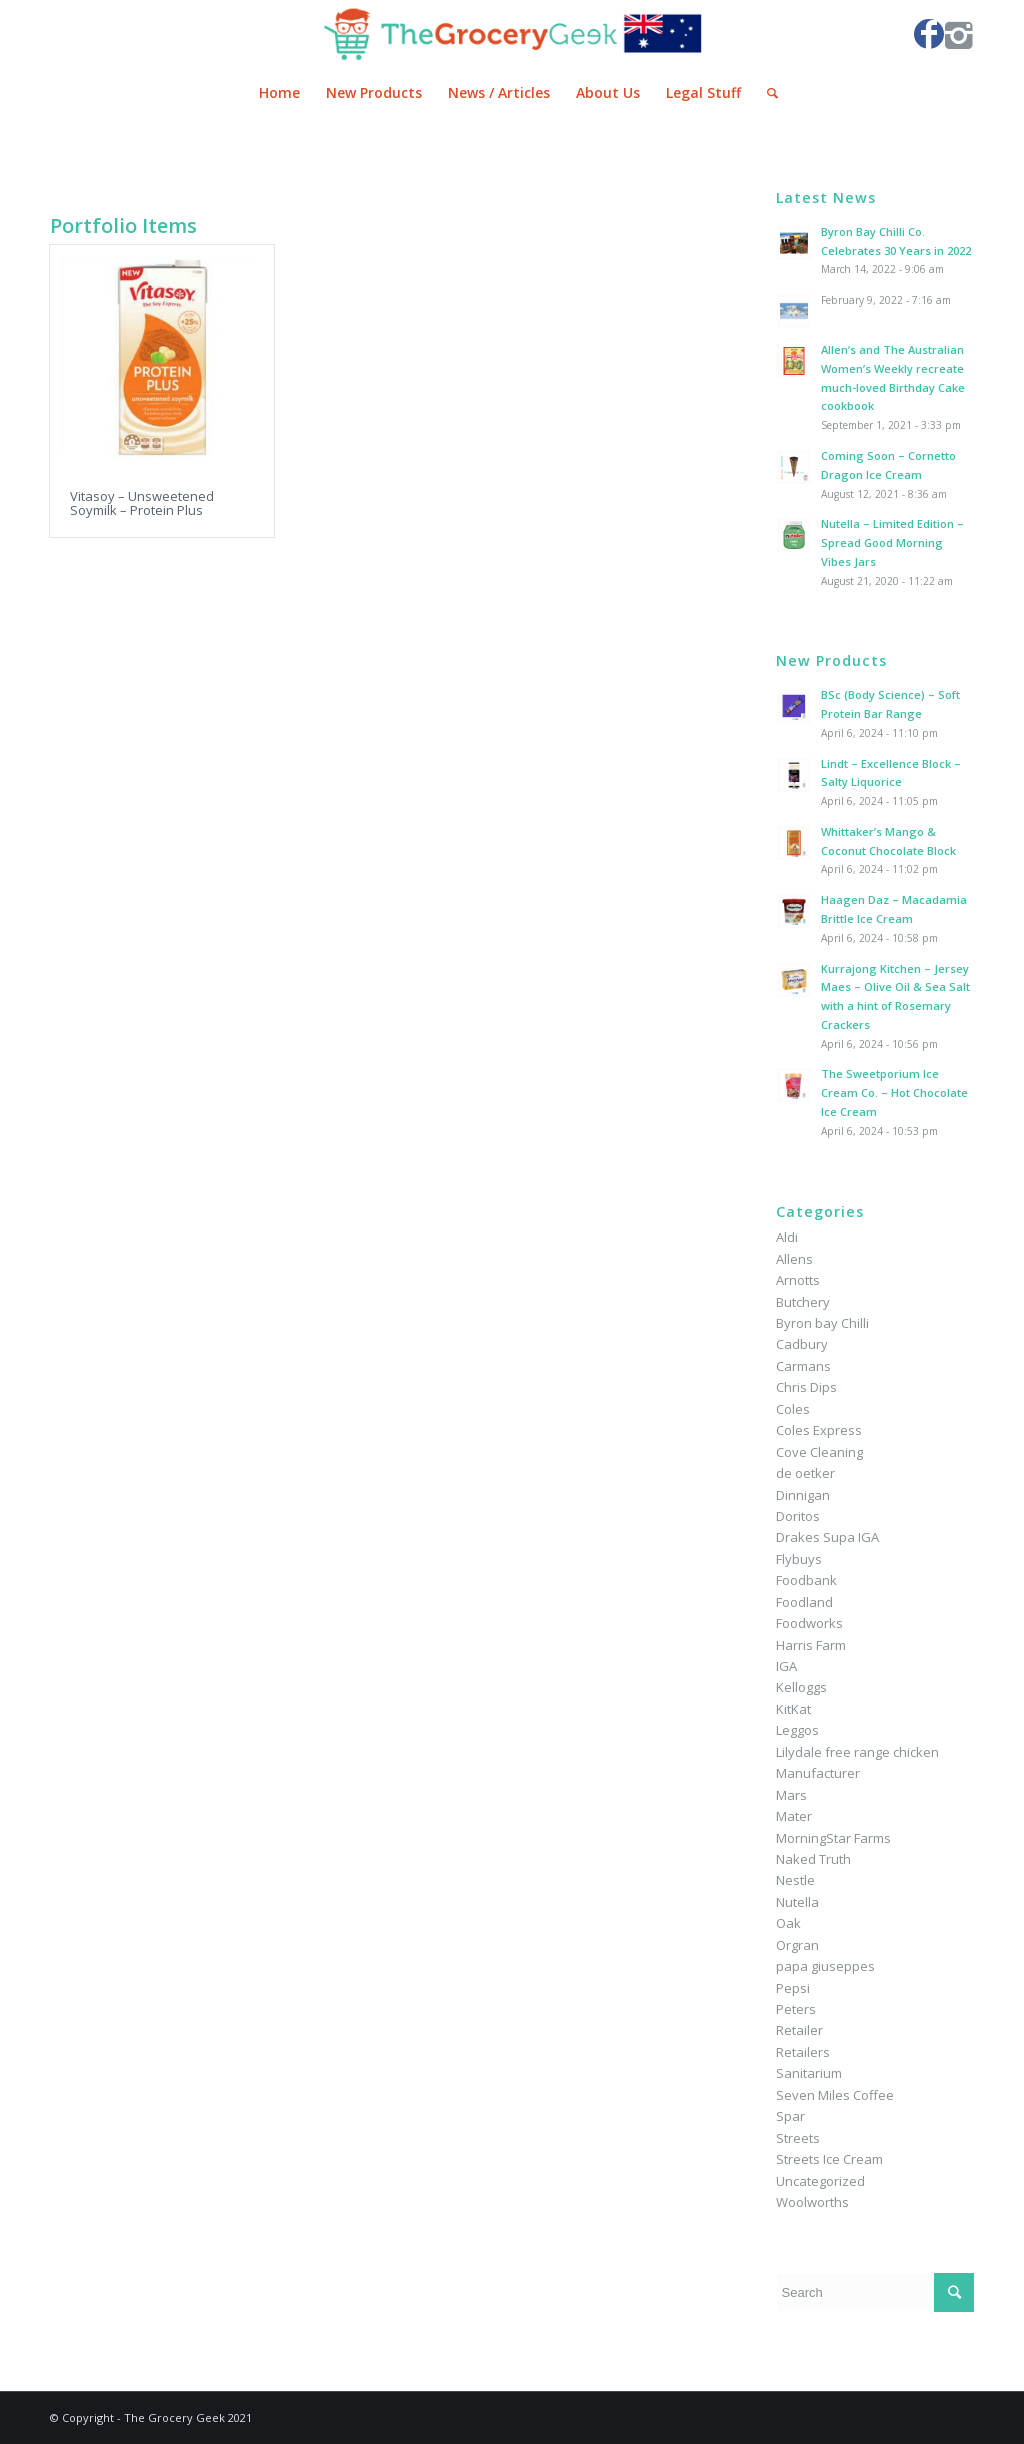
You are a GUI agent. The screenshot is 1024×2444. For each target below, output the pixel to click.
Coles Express (819, 1430)
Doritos (798, 1516)
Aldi (787, 1237)
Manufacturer (818, 1773)
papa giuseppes (825, 1966)
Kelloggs (801, 1687)
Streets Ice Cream (829, 2159)
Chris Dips (806, 1387)
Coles (793, 1409)
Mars (791, 1795)
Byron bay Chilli (822, 1323)
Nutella (797, 1902)
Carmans (803, 1366)
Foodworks (809, 1623)
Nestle (795, 1880)
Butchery (803, 1302)
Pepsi (793, 1988)
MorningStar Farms (833, 1838)
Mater (794, 1816)
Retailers (803, 2052)
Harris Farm (811, 1645)
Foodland (804, 1602)
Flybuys (799, 1559)
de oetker (805, 1473)
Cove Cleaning (819, 1452)
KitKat (793, 1709)
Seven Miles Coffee (835, 2095)
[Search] (766, 93)
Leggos (797, 1730)
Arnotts (798, 1280)
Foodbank (806, 1580)
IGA (786, 1666)
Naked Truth (813, 1859)
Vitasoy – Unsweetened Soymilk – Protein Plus (142, 503)
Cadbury (802, 1344)
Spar (790, 2116)
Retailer (799, 2030)
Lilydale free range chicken (857, 1752)
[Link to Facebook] (929, 34)
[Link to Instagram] (959, 34)
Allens (794, 1259)
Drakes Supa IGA (827, 1537)
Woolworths (812, 2202)
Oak (788, 1923)
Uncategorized (820, 2181)
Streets (798, 2138)
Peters (796, 2009)
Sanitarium (809, 2073)
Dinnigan (803, 1495)
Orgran (797, 1945)
